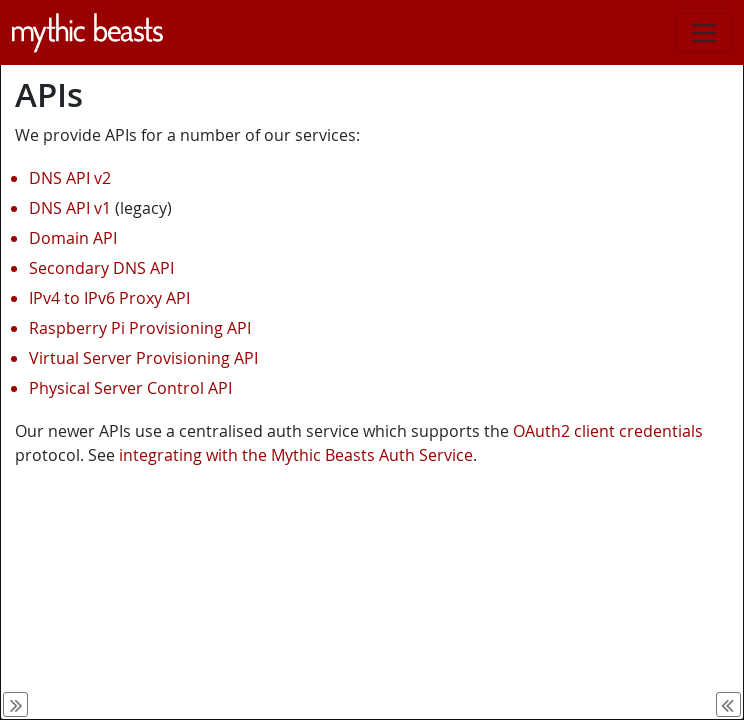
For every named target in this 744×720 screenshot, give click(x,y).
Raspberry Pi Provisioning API (140, 328)
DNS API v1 (70, 208)
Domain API (73, 238)
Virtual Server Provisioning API (143, 358)
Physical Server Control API (130, 388)
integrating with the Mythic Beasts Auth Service (296, 455)
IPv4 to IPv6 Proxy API (109, 298)
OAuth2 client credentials (608, 431)
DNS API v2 (70, 178)
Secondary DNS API (101, 268)
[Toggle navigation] (704, 33)
